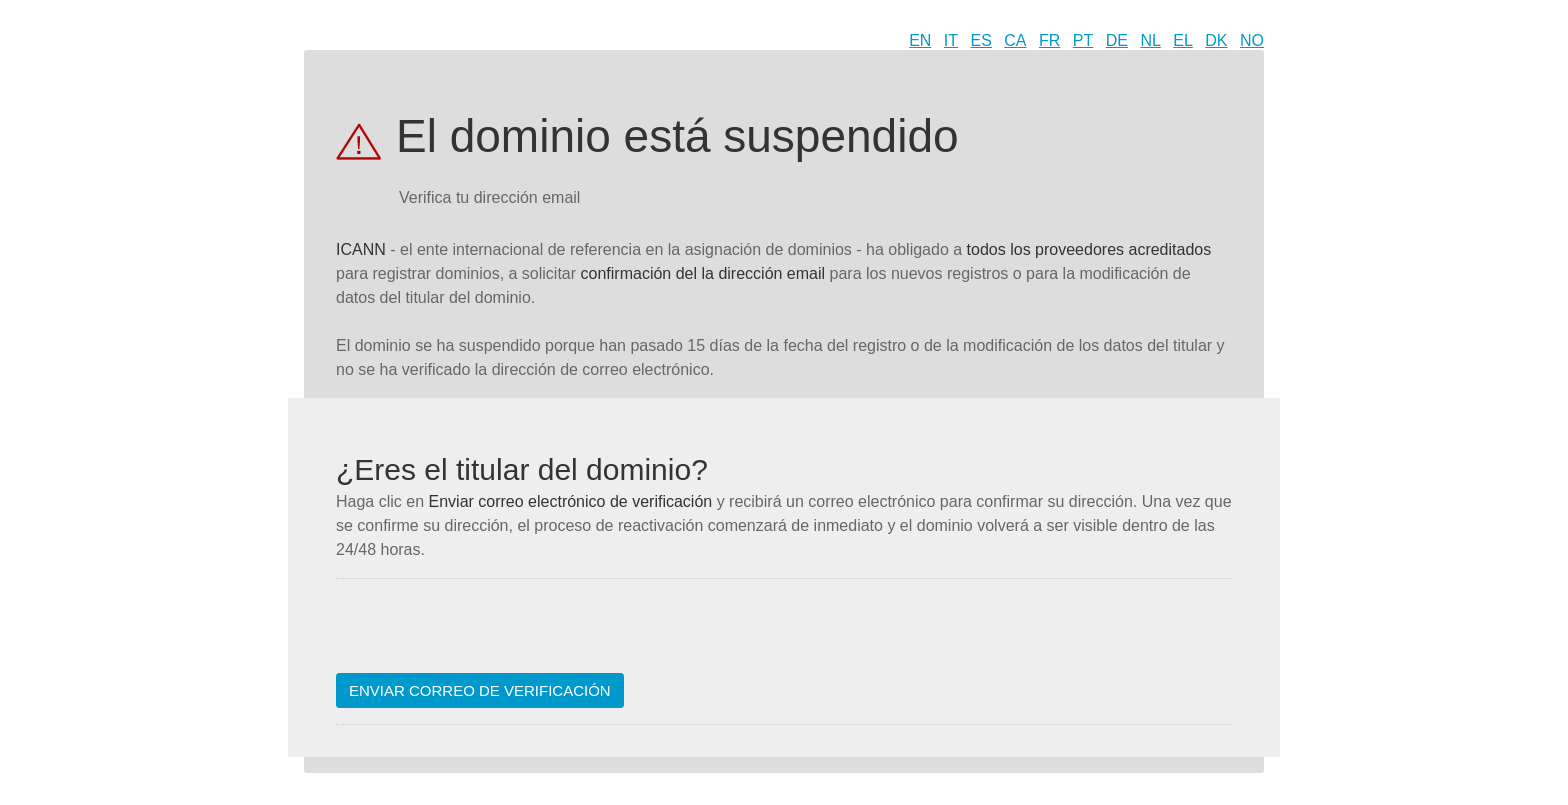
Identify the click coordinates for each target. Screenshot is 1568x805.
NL (1150, 40)
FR (1049, 40)
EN (920, 40)
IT (951, 40)
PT (1083, 40)
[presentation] (488, 634)
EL (1183, 40)
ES (981, 40)
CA (1015, 40)
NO (1252, 40)
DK (1216, 40)
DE (1117, 40)
